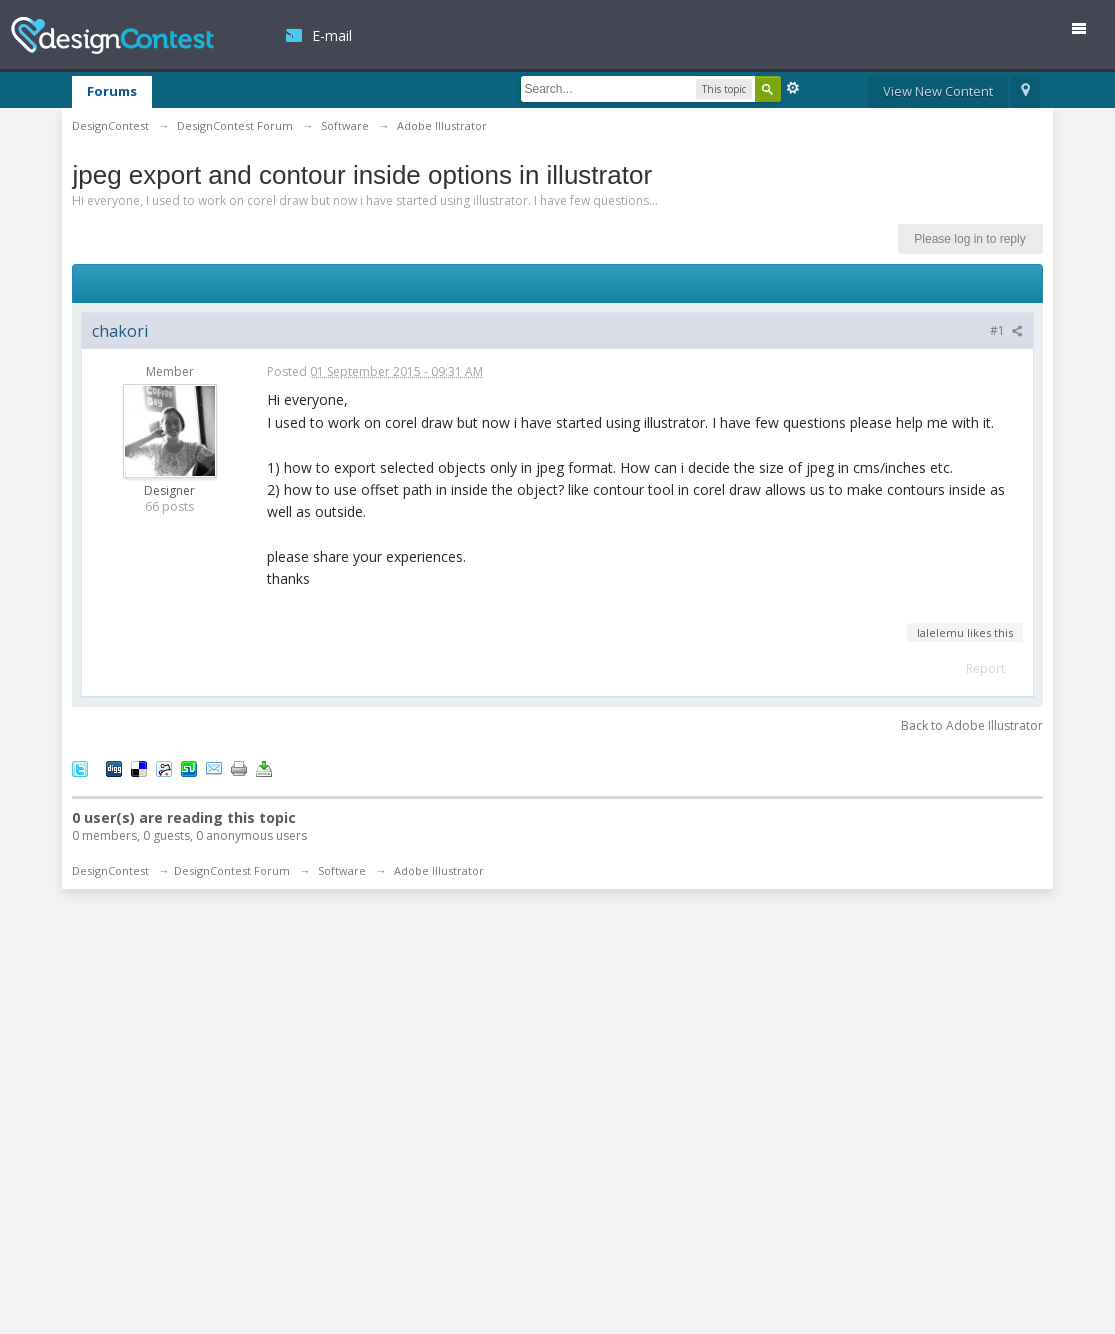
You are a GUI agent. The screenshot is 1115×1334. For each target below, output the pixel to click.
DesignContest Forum (232, 870)
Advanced (793, 88)
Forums (112, 91)
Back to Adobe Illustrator (972, 725)
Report (985, 668)
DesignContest (112, 35)
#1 (1006, 330)
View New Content (938, 91)
